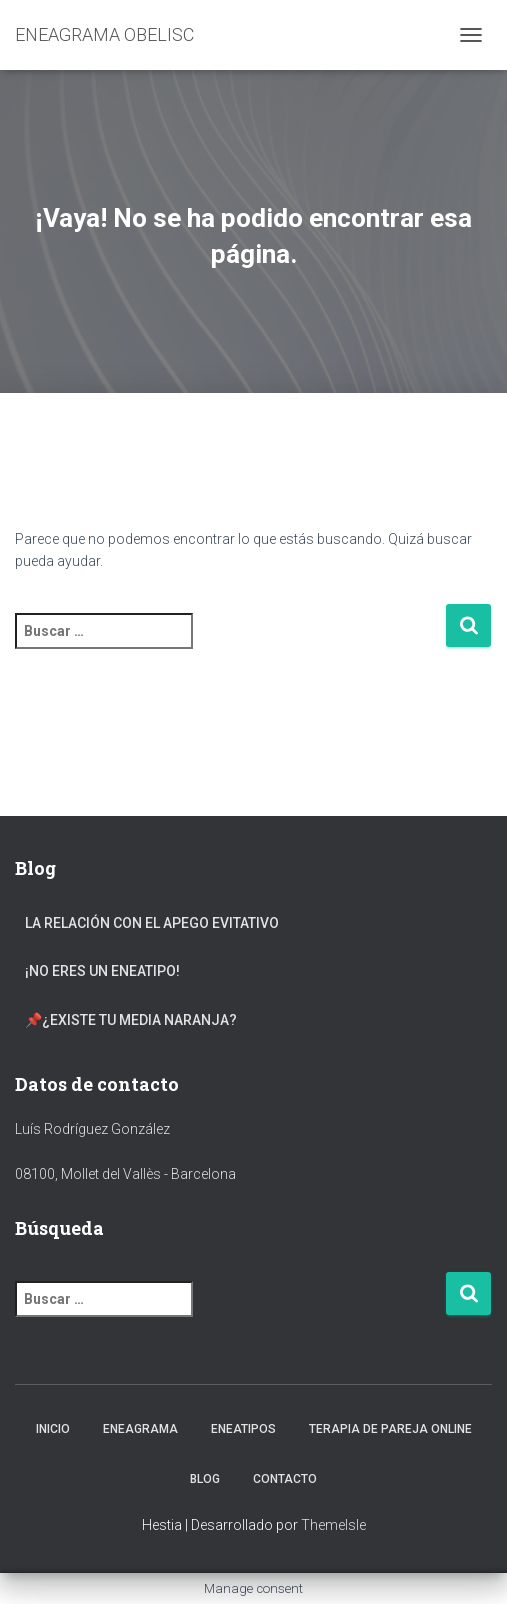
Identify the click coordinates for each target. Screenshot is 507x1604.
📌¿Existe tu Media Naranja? (131, 1020)
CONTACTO (285, 1479)
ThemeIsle (333, 1525)
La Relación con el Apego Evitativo (152, 923)
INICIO (53, 1429)
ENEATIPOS (243, 1429)
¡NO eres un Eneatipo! (102, 971)
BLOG (205, 1479)
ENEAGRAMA (140, 1429)
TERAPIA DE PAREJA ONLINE (390, 1429)
